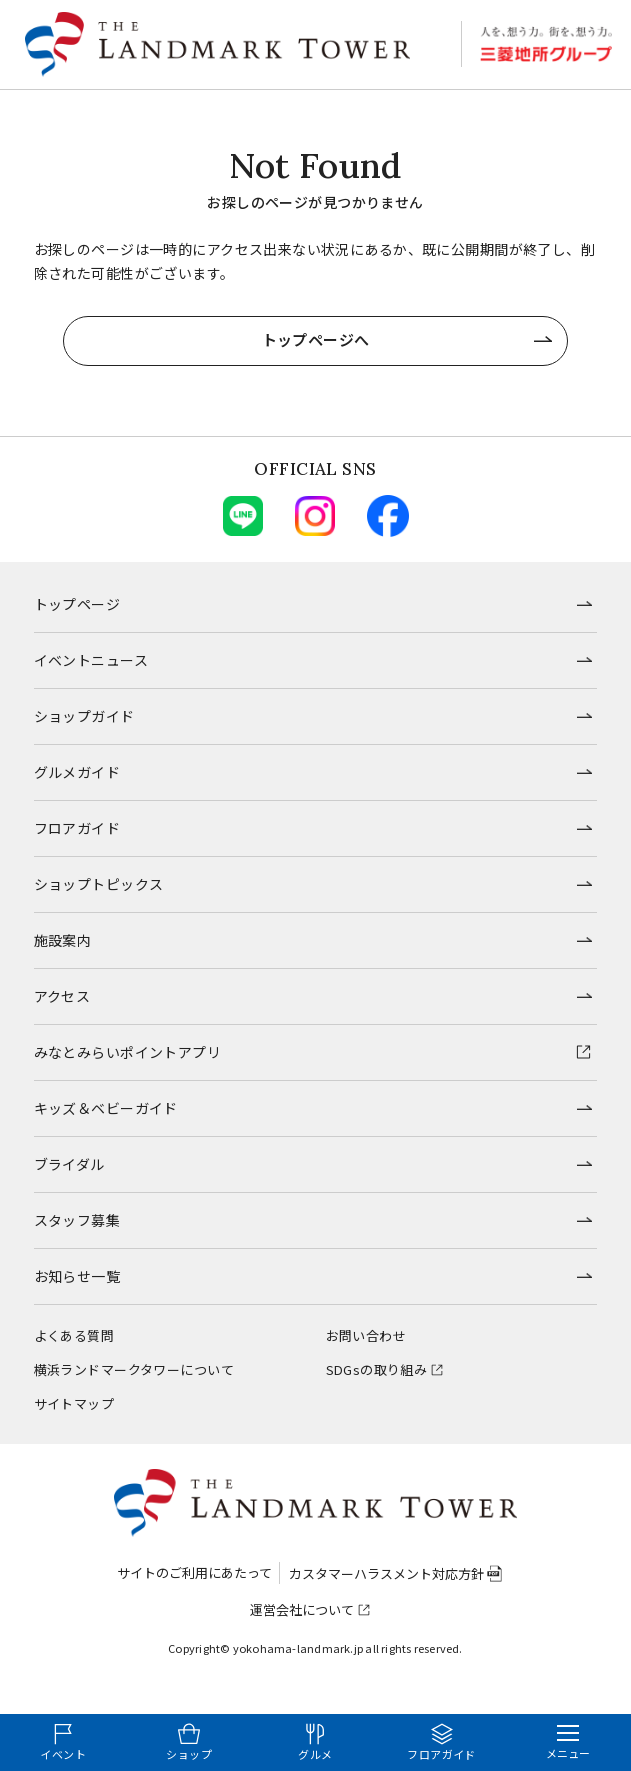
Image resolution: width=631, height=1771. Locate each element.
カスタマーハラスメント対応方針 (386, 1573)
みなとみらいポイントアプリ (127, 1052)
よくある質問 (74, 1335)
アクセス (62, 996)
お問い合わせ (366, 1335)
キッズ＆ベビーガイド (106, 1108)
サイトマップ (74, 1403)
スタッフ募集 (77, 1220)
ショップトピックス (99, 884)
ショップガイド (84, 716)
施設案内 (63, 940)
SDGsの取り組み (377, 1369)
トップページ (77, 604)
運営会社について (302, 1609)
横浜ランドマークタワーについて (134, 1369)
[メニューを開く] (568, 1742)
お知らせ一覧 (77, 1276)
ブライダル (69, 1164)
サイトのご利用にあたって (194, 1572)
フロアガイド (77, 828)
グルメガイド (77, 772)
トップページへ (316, 339)
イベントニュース (91, 660)
